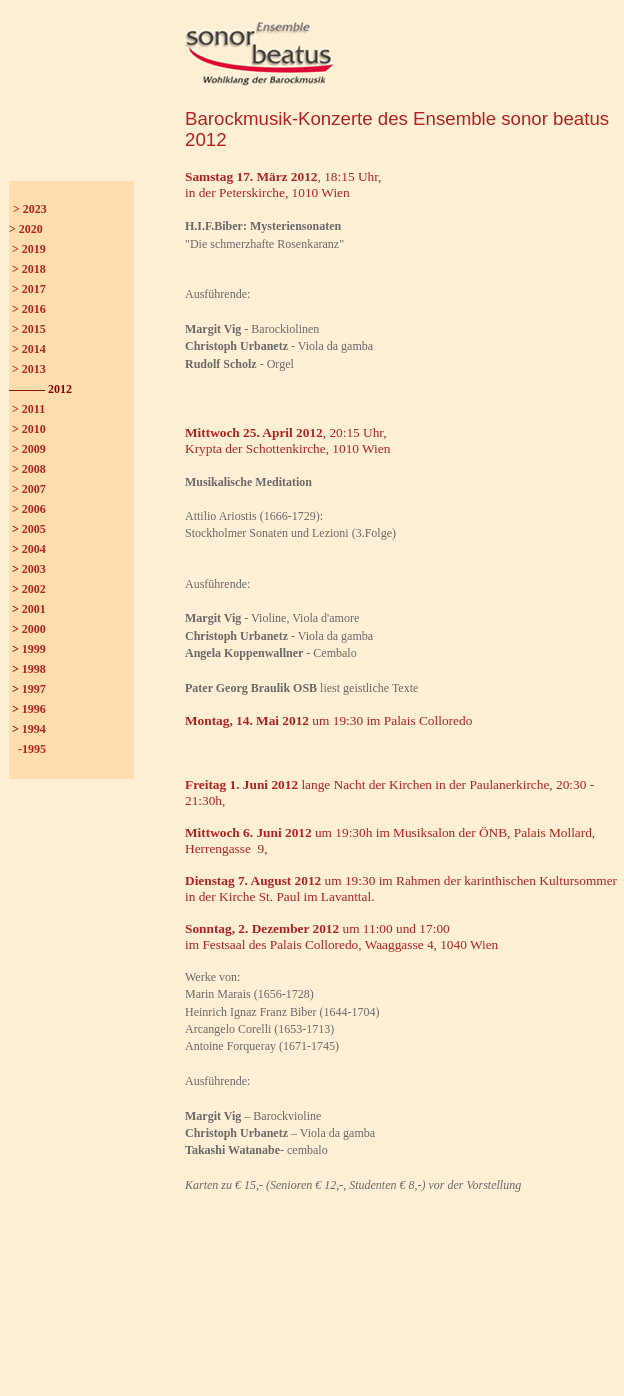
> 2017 (29, 289)
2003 (34, 569)
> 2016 (29, 309)
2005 (34, 529)
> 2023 (30, 209)
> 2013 (29, 369)
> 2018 (29, 269)
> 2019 (29, 249)
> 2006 (29, 509)
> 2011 (28, 409)
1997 (34, 689)
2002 (34, 589)
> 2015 (29, 329)
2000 (34, 629)
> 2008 (29, 469)
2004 (34, 549)
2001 (34, 609)
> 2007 (29, 489)
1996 (34, 709)
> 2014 (29, 349)
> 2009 (29, 449)
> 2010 (29, 429)
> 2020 (26, 229)
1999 (34, 649)
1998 (34, 669)
